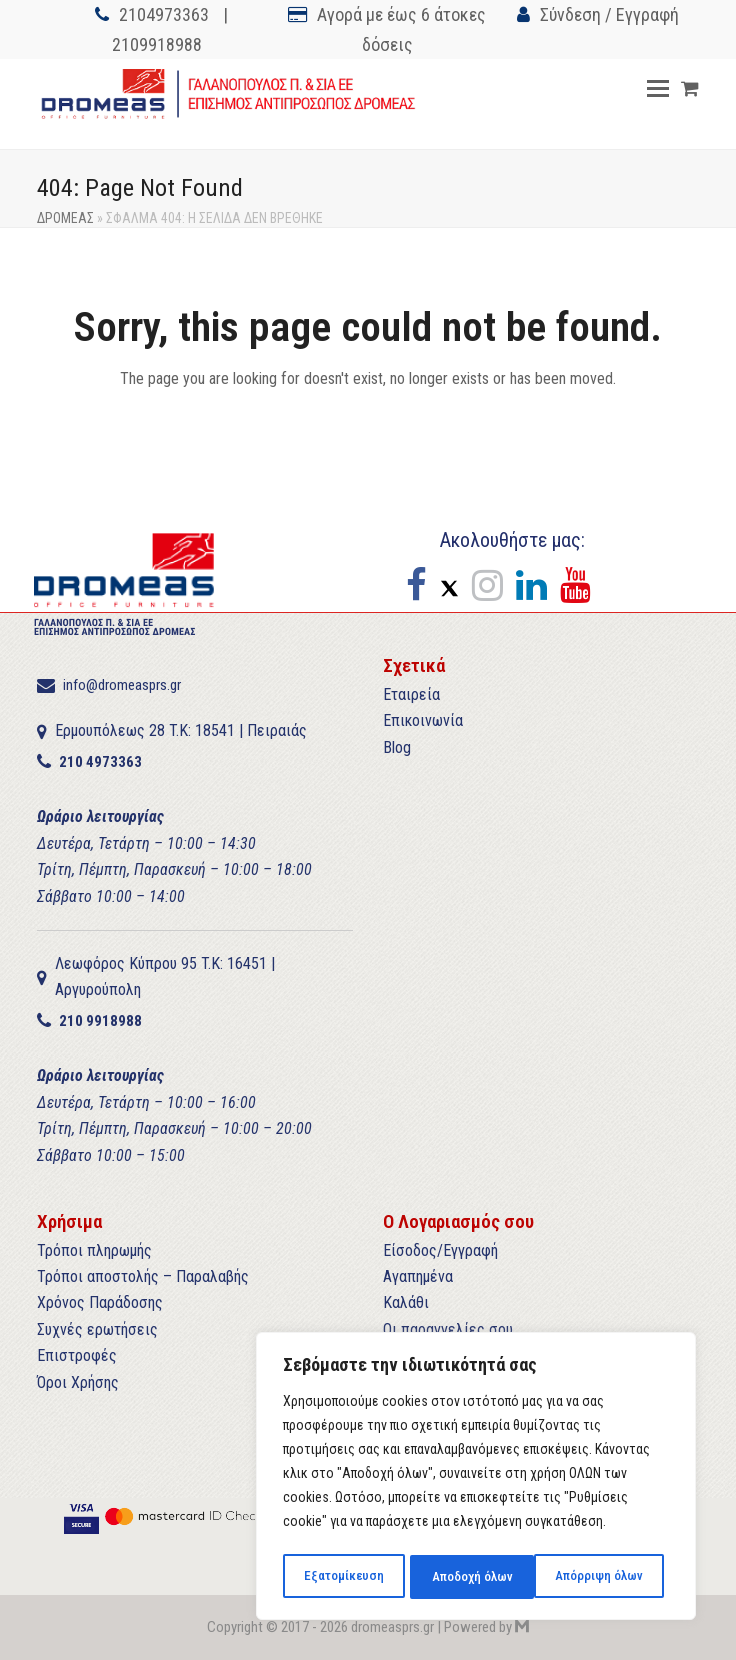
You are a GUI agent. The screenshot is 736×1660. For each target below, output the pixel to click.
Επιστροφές (77, 1355)
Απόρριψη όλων (473, 1577)
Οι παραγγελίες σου (448, 1329)
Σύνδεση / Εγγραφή (609, 14)
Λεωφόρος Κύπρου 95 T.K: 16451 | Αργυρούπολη (165, 976)
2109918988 (157, 44)
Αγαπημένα (418, 1276)
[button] (658, 89)
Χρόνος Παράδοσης (100, 1302)
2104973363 (164, 14)
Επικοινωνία (423, 720)
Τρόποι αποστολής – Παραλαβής (143, 1276)
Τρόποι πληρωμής (94, 1250)
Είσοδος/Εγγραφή (440, 1250)
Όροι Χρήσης (78, 1382)
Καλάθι (406, 1302)
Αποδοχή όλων (607, 1577)
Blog (397, 747)
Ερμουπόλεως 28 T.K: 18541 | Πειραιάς (181, 730)
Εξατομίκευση (342, 1577)
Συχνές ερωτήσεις (97, 1329)
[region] (476, 1479)
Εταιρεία (411, 694)
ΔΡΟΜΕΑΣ (65, 218)
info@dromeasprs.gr (122, 685)
